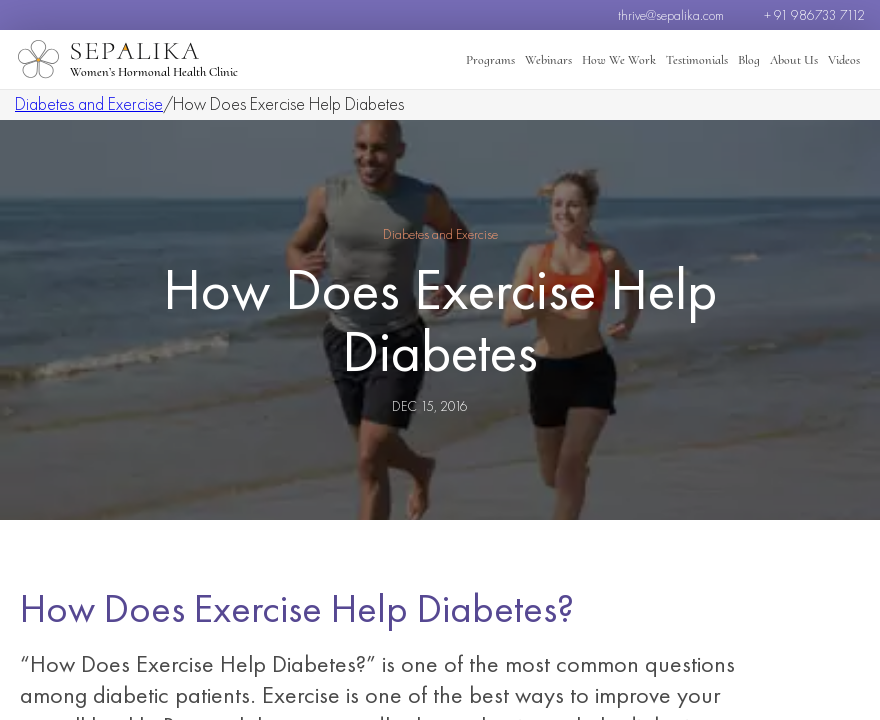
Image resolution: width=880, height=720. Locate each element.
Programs (490, 60)
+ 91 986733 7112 (814, 15)
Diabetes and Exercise (89, 103)
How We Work (619, 60)
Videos (844, 60)
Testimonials (697, 60)
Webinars (548, 60)
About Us (794, 60)
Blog (749, 60)
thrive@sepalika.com (671, 15)
